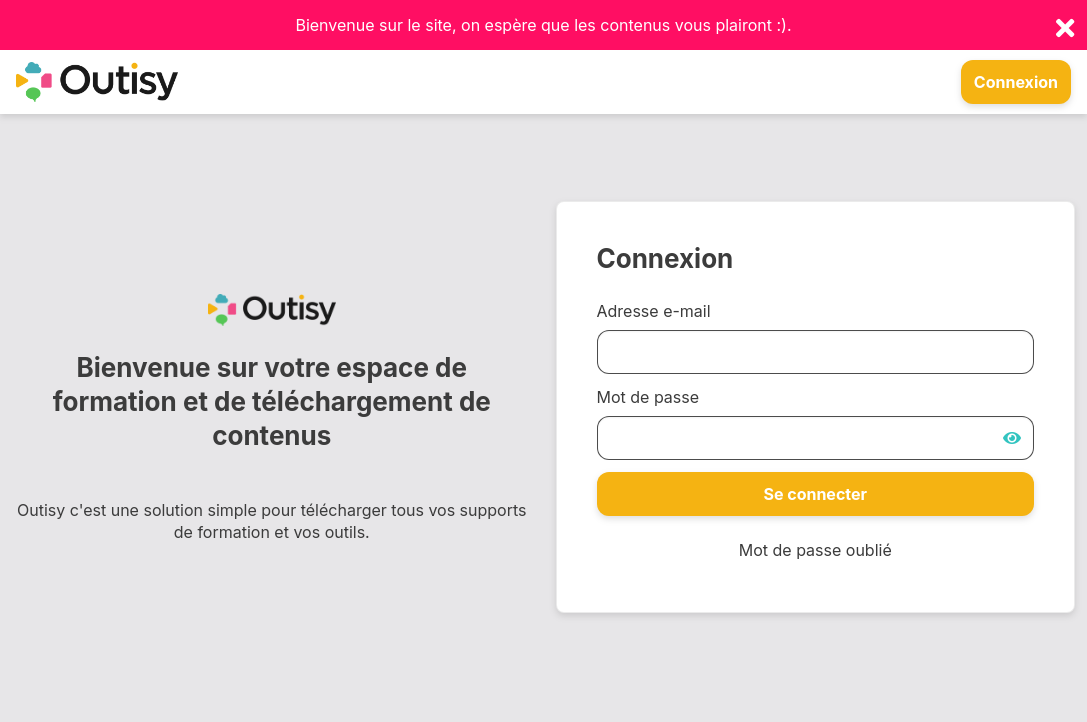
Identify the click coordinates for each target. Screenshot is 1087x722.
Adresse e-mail (654, 311)
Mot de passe (648, 397)
